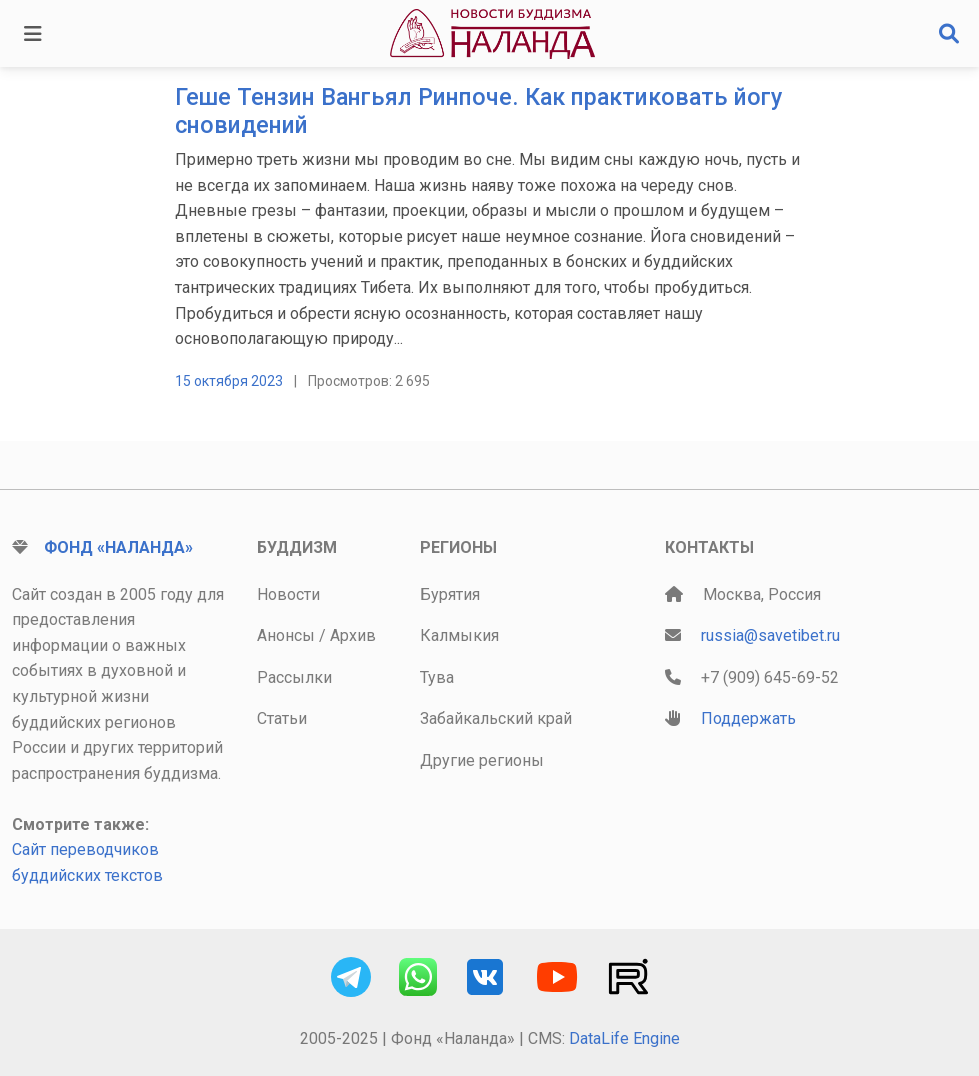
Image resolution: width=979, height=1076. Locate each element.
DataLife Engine (624, 1038)
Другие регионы (482, 760)
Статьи (282, 718)
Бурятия (450, 594)
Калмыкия (459, 635)
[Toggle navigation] (33, 34)
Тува (437, 677)
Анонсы (286, 635)
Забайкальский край (496, 718)
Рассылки (294, 677)
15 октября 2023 (229, 381)
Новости (288, 594)
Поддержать (748, 718)
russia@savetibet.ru (770, 635)
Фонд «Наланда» (118, 547)
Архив (353, 635)
